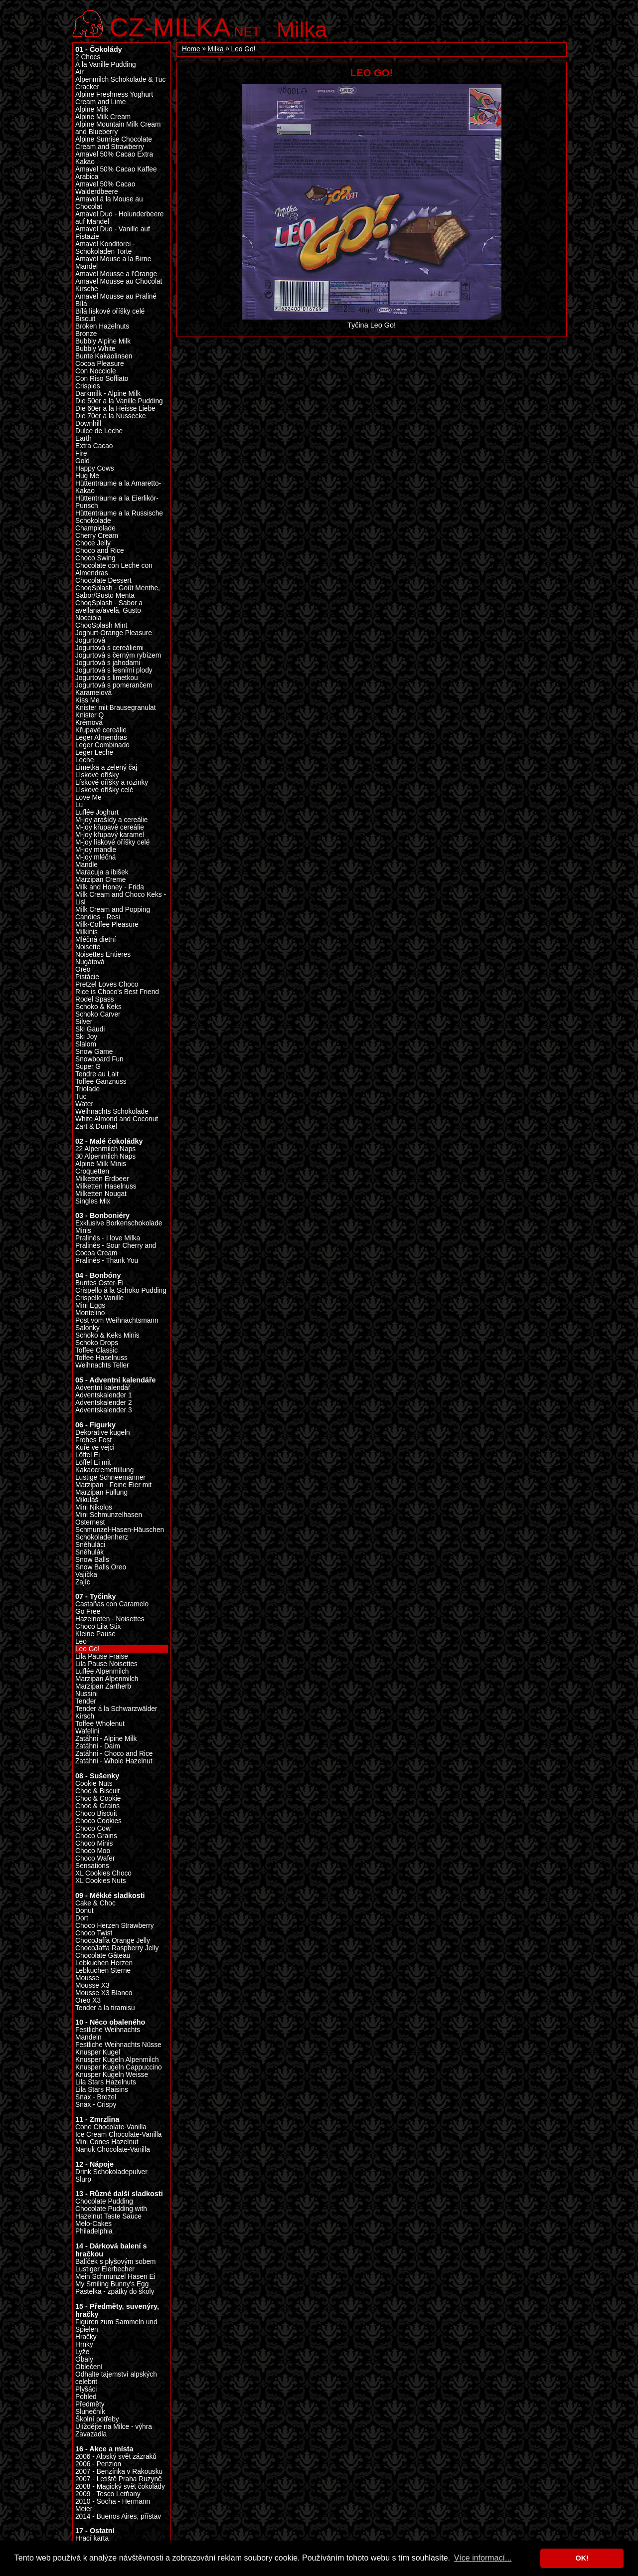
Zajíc (82, 1582)
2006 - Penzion (98, 2464)
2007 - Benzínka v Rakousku (118, 2471)
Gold (82, 461)
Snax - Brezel (95, 2097)
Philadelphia (94, 2231)
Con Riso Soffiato (101, 378)
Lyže (82, 2352)
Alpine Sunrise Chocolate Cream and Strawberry (113, 143)
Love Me (88, 797)
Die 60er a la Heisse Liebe (115, 408)
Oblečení (89, 2367)
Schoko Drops (96, 1343)
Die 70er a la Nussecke (110, 416)
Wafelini (87, 1731)
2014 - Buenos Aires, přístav (118, 2516)
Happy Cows (94, 468)
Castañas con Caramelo (112, 1604)
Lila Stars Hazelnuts (105, 2082)
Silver (83, 1022)
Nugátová (90, 962)
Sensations (92, 1866)
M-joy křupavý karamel (109, 835)
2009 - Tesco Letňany (108, 2494)
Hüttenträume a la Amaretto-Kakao (118, 487)
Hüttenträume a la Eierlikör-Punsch (117, 502)
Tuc (80, 1096)
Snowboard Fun (99, 1059)
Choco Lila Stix (98, 1626)
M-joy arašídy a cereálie (111, 820)
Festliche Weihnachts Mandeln (107, 2033)
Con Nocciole (95, 371)
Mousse (87, 1978)
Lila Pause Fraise (101, 1656)
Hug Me (87, 476)
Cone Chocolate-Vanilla (111, 2127)
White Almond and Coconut (116, 1119)
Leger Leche (94, 752)
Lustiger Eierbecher (105, 2269)
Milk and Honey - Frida (109, 887)
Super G (88, 1066)
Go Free (87, 1611)
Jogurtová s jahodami (107, 663)
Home (191, 49)
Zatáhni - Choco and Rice (114, 1753)
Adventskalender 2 (103, 1402)
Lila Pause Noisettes (106, 1664)
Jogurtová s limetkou (106, 678)
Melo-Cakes (93, 2224)
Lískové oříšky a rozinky (111, 782)
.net (185, 26)
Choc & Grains (97, 1806)
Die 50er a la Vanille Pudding (119, 401)
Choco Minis (94, 1843)
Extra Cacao (94, 446)
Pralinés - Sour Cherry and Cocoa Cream (115, 1249)
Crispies (87, 386)
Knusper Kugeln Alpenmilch (117, 2059)
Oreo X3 (88, 2000)
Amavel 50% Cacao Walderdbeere (105, 187)
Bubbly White (95, 348)
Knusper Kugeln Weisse (111, 2074)
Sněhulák (89, 1552)
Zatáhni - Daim (97, 1746)
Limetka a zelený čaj (106, 767)
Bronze (86, 334)
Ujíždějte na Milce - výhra (113, 2426)
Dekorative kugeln (102, 1432)
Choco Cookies (98, 1821)
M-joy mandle (95, 850)
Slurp (83, 2179)
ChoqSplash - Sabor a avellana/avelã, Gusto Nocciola (109, 610)
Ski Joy (86, 1036)
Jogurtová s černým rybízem (118, 655)
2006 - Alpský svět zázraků (116, 2456)
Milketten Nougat (101, 1194)
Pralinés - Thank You (106, 1260)
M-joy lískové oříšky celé (112, 842)
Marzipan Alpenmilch (106, 1679)
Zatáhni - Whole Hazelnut (114, 1761)
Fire (81, 453)
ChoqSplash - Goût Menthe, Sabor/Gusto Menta (117, 591)
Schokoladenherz (101, 1537)
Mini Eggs (90, 1305)
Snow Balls (92, 1559)
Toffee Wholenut (100, 1723)
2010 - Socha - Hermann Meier (112, 2505)
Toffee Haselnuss (101, 1358)
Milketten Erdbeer (102, 1179)
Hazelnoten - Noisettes (110, 1619)
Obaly (84, 2359)
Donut (84, 1910)
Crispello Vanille (99, 1298)
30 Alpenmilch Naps (105, 1156)
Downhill (88, 423)
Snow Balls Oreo (100, 1567)
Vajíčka (86, 1574)
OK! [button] (581, 2558)
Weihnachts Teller (102, 1365)
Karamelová (93, 692)
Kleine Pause (95, 1634)
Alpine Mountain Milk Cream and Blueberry (117, 128)
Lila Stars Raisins (101, 2089)
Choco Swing (95, 558)
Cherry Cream (96, 535)
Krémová (89, 722)
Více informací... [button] (483, 2558)
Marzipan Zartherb (103, 1686)
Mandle (86, 864)
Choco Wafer (95, 1858)
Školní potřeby (97, 2419)
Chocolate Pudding (104, 2201)
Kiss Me (87, 700)
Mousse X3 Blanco (103, 1993)
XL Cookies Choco (103, 1873)
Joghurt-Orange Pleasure (113, 633)
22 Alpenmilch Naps (105, 1149)
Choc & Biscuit (97, 1791)
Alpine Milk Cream (103, 117)
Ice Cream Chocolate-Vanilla (118, 2134)
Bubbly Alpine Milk (103, 341)
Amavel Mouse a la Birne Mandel (113, 262)
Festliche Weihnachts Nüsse (118, 2045)
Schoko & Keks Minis (107, 1335)
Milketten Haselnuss (106, 1186)
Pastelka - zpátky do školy (114, 2291)
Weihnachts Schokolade (112, 1111)
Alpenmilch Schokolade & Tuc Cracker (120, 83)
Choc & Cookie (98, 1798)
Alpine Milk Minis (100, 1164)
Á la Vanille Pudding (105, 64)
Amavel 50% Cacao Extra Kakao (114, 158)
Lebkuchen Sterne (103, 1970)
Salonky (87, 1328)
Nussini (86, 1694)
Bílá (81, 304)
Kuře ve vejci (94, 1447)
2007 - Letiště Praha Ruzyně (118, 2479)
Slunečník (90, 2411)
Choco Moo (92, 1851)
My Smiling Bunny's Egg (112, 2284)
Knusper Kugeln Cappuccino (118, 2067)
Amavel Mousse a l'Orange (116, 274)
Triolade (87, 1089)
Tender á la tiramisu (105, 2008)
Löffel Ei (87, 1455)
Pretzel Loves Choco (106, 984)
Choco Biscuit (96, 1813)
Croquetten (92, 1171)
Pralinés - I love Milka (107, 1238)
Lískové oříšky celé (104, 790)
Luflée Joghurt (97, 812)
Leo (81, 1641)
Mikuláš (86, 1500)
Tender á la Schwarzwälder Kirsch (116, 1712)
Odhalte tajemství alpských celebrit (116, 2378)
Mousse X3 (92, 1985)
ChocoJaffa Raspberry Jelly (117, 1948)
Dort (81, 1918)
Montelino (90, 1313)
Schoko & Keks (98, 1007)
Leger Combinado (102, 745)
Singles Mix (92, 1201)
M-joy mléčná (95, 857)
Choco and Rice (99, 550)
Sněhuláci (90, 1544)
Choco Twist (93, 1933)
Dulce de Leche (99, 431)
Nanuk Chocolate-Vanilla (112, 2149)
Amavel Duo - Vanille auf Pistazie (112, 232)
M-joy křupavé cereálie (109, 827)
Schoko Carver (98, 1014)
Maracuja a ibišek (102, 872)
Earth (83, 438)
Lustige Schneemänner (110, 1477)
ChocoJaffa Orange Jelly (112, 1940)
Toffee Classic (96, 1350)
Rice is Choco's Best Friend (117, 992)
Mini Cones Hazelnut (106, 2142)
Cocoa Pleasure (99, 363)
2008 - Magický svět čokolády (120, 2486)
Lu (79, 805)
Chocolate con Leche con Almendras (114, 569)
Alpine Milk (91, 109)
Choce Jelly (93, 543)
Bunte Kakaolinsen (103, 356)
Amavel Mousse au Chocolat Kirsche (118, 285)
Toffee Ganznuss (101, 1081)
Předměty (90, 2404)
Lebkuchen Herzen (104, 1963)
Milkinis (86, 932)
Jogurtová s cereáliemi (109, 648)
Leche (84, 760)
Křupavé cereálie (101, 730)
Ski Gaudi (90, 1029)
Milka (302, 29)
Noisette (87, 947)
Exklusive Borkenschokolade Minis (118, 1226)
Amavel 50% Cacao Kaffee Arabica (116, 173)
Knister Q (89, 715)
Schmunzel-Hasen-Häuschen (119, 1530)
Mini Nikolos (93, 1507)
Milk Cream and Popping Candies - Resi (112, 913)
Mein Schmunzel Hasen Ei (115, 2276)
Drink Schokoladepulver (111, 2172)
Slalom (85, 1044)
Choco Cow (93, 1828)
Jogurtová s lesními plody (114, 670)
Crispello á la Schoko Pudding (120, 1290)
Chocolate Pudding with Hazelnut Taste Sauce (111, 2212)
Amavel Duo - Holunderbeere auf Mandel (119, 217)
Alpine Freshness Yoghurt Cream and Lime (114, 98)
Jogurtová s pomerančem (114, 685)
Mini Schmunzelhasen (108, 1515)
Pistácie (87, 977)
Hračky (86, 2337)
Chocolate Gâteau (102, 1955)
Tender (85, 1701)
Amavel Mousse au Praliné (116, 296)
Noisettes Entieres (103, 954)
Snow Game (94, 1051)
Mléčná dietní (95, 939)
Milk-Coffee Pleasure (107, 924)
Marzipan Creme (100, 879)
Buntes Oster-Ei (99, 1283)
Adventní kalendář (102, 1387)
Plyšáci (86, 2389)
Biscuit (85, 319)
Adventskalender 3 (103, 1410)
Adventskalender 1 (103, 1395)
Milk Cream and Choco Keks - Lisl (120, 898)
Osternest (90, 1522)
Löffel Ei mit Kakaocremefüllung (104, 1466)
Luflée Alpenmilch (102, 1671)
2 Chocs (87, 57)
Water (84, 1104)
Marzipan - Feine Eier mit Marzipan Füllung (113, 1488)
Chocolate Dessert (103, 580)
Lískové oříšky (97, 775)
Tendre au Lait (97, 1074)
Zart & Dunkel (96, 1126)
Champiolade (95, 528)
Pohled (86, 2397)
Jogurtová (90, 640)
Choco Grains (96, 1836)
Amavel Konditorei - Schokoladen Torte (105, 247)
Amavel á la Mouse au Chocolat (109, 202)
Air (79, 72)
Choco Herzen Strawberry (114, 1925)
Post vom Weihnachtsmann (117, 1320)
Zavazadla (91, 2434)
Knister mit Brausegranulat (115, 707)
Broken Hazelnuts (102, 326)
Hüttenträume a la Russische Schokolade (119, 517)
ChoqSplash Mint (101, 625)
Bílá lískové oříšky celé (110, 311)
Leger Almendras (101, 737)
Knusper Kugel (97, 2052)
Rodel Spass (94, 999)
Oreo (82, 969)
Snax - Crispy (95, 2104)
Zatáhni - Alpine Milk (106, 1738)
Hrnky (84, 2344)
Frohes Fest (93, 1440)
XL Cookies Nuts (100, 1881)
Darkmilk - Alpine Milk (108, 393)
